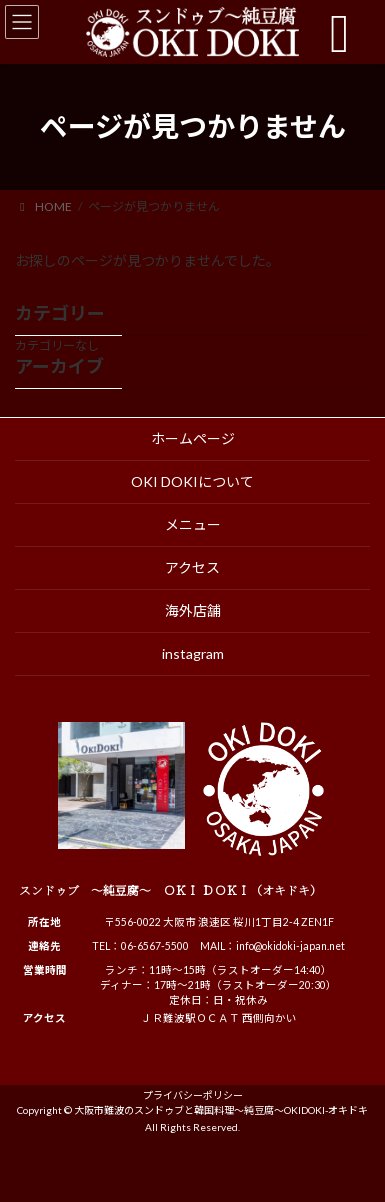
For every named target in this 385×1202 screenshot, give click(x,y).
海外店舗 (193, 610)
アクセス (192, 567)
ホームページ (193, 438)
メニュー (193, 524)
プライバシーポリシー (193, 1095)
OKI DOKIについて (192, 481)
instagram (193, 653)
